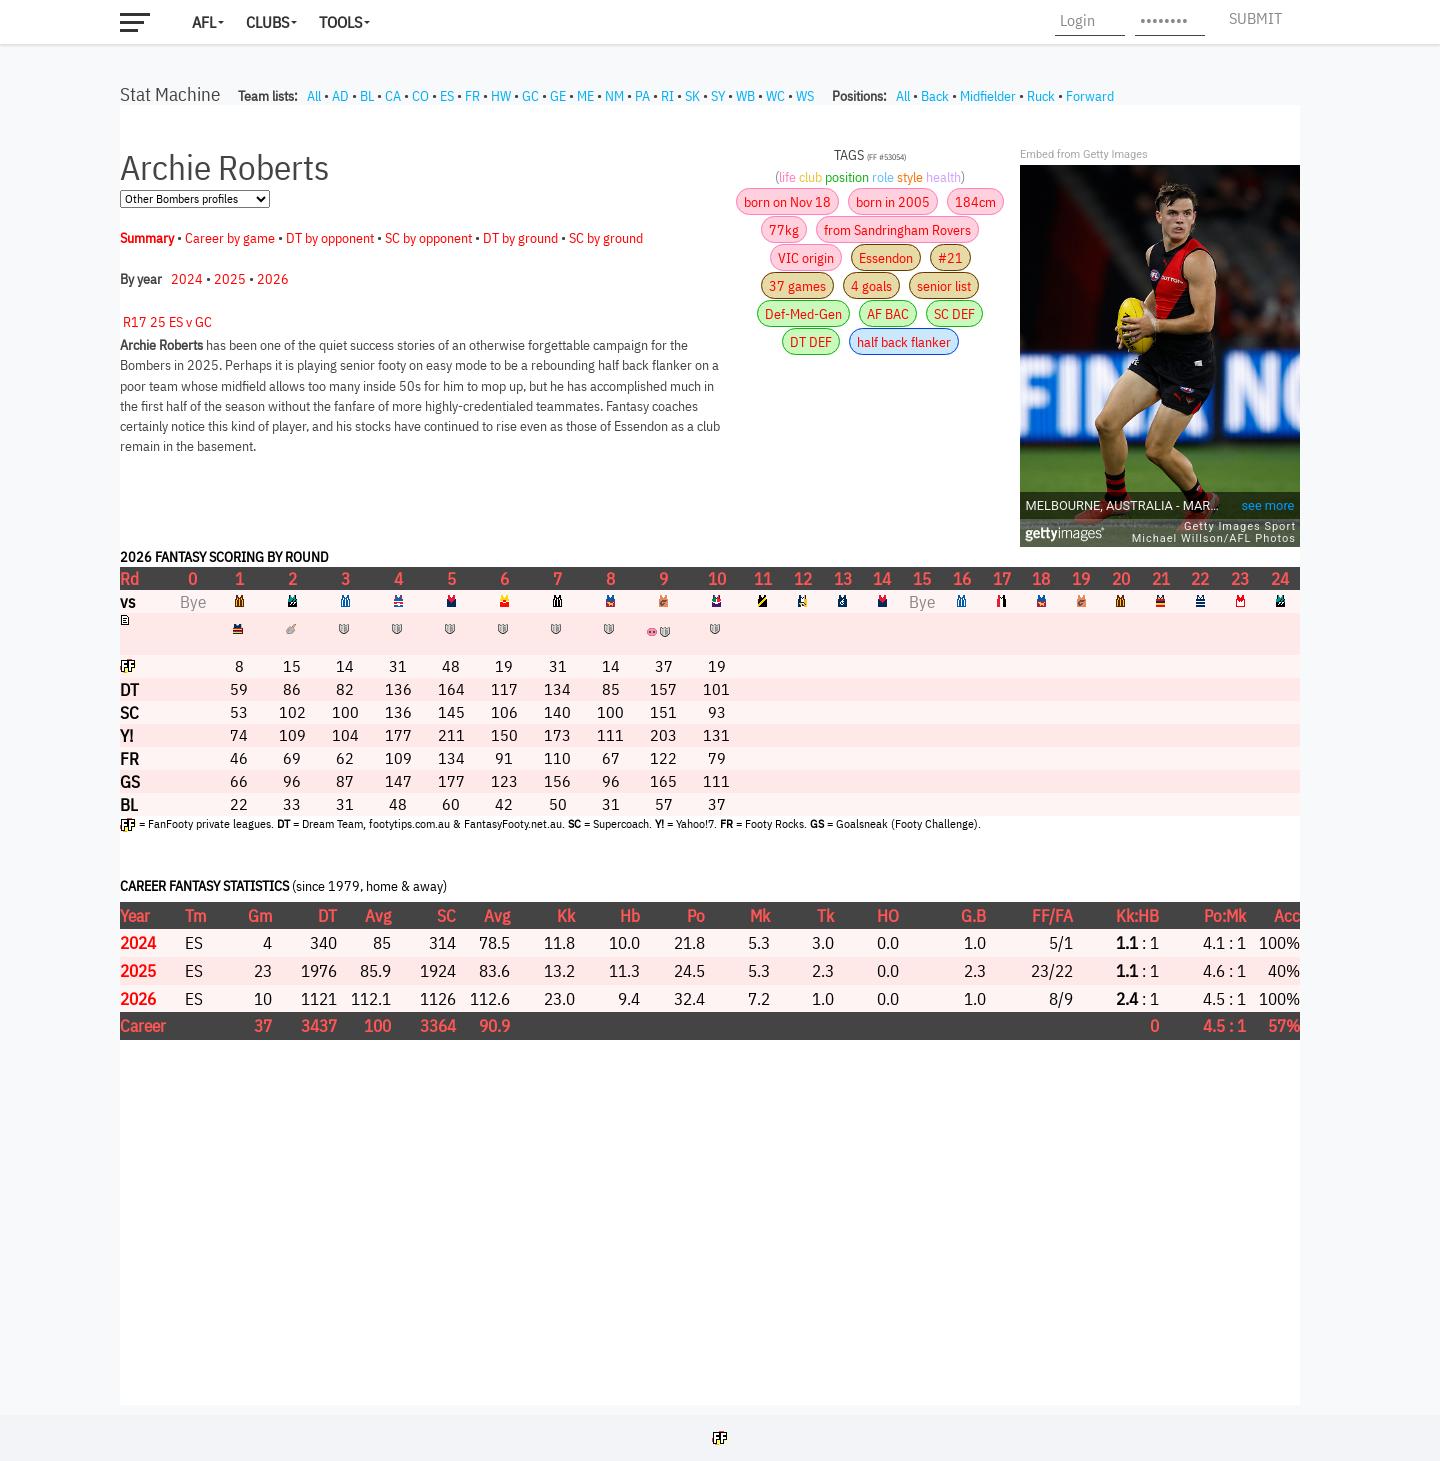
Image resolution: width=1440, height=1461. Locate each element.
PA (642, 96)
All (314, 96)
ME (585, 96)
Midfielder (988, 96)
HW (501, 96)
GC (530, 96)
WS (805, 96)
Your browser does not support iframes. (710, 755)
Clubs (267, 22)
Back (935, 96)
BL (367, 96)
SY (718, 96)
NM (614, 96)
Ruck (1041, 96)
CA (393, 96)
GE (558, 96)
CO (420, 96)
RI (667, 96)
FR (472, 96)
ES (447, 96)
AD (340, 96)
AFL (204, 22)
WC (775, 96)
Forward (1090, 96)
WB (745, 96)
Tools (340, 22)
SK (692, 96)
